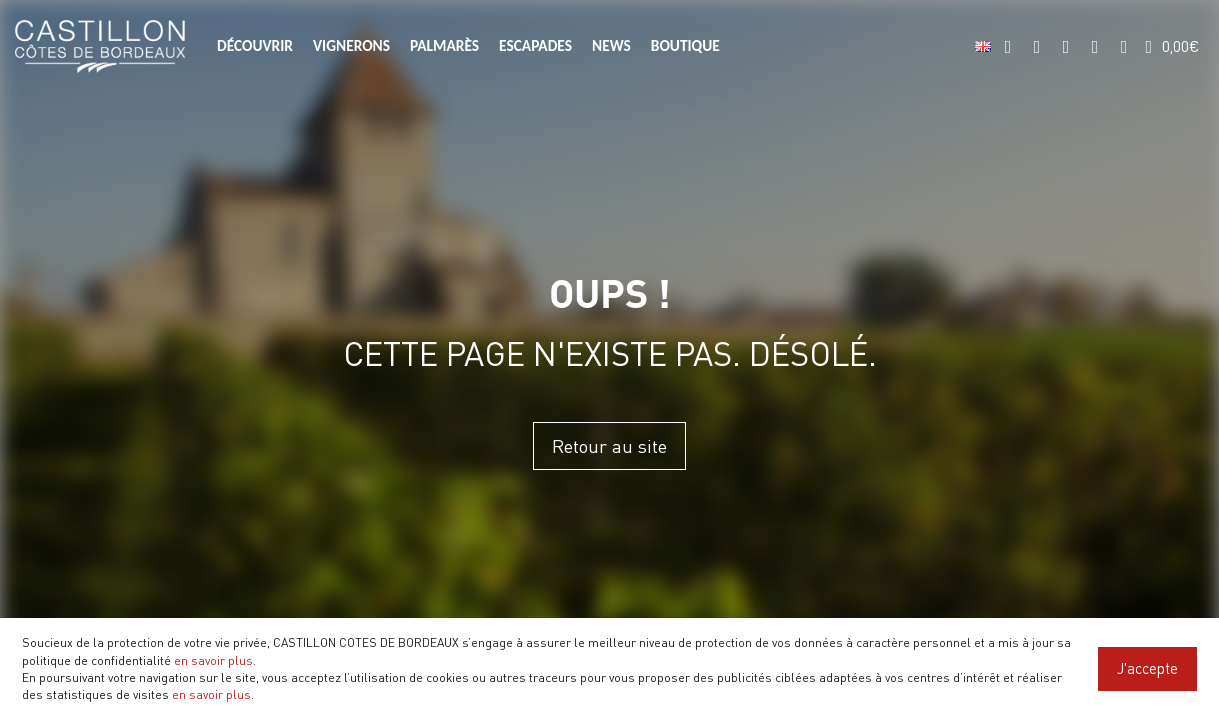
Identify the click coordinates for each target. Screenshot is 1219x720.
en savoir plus (213, 660)
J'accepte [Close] (1147, 668)
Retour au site (609, 445)
